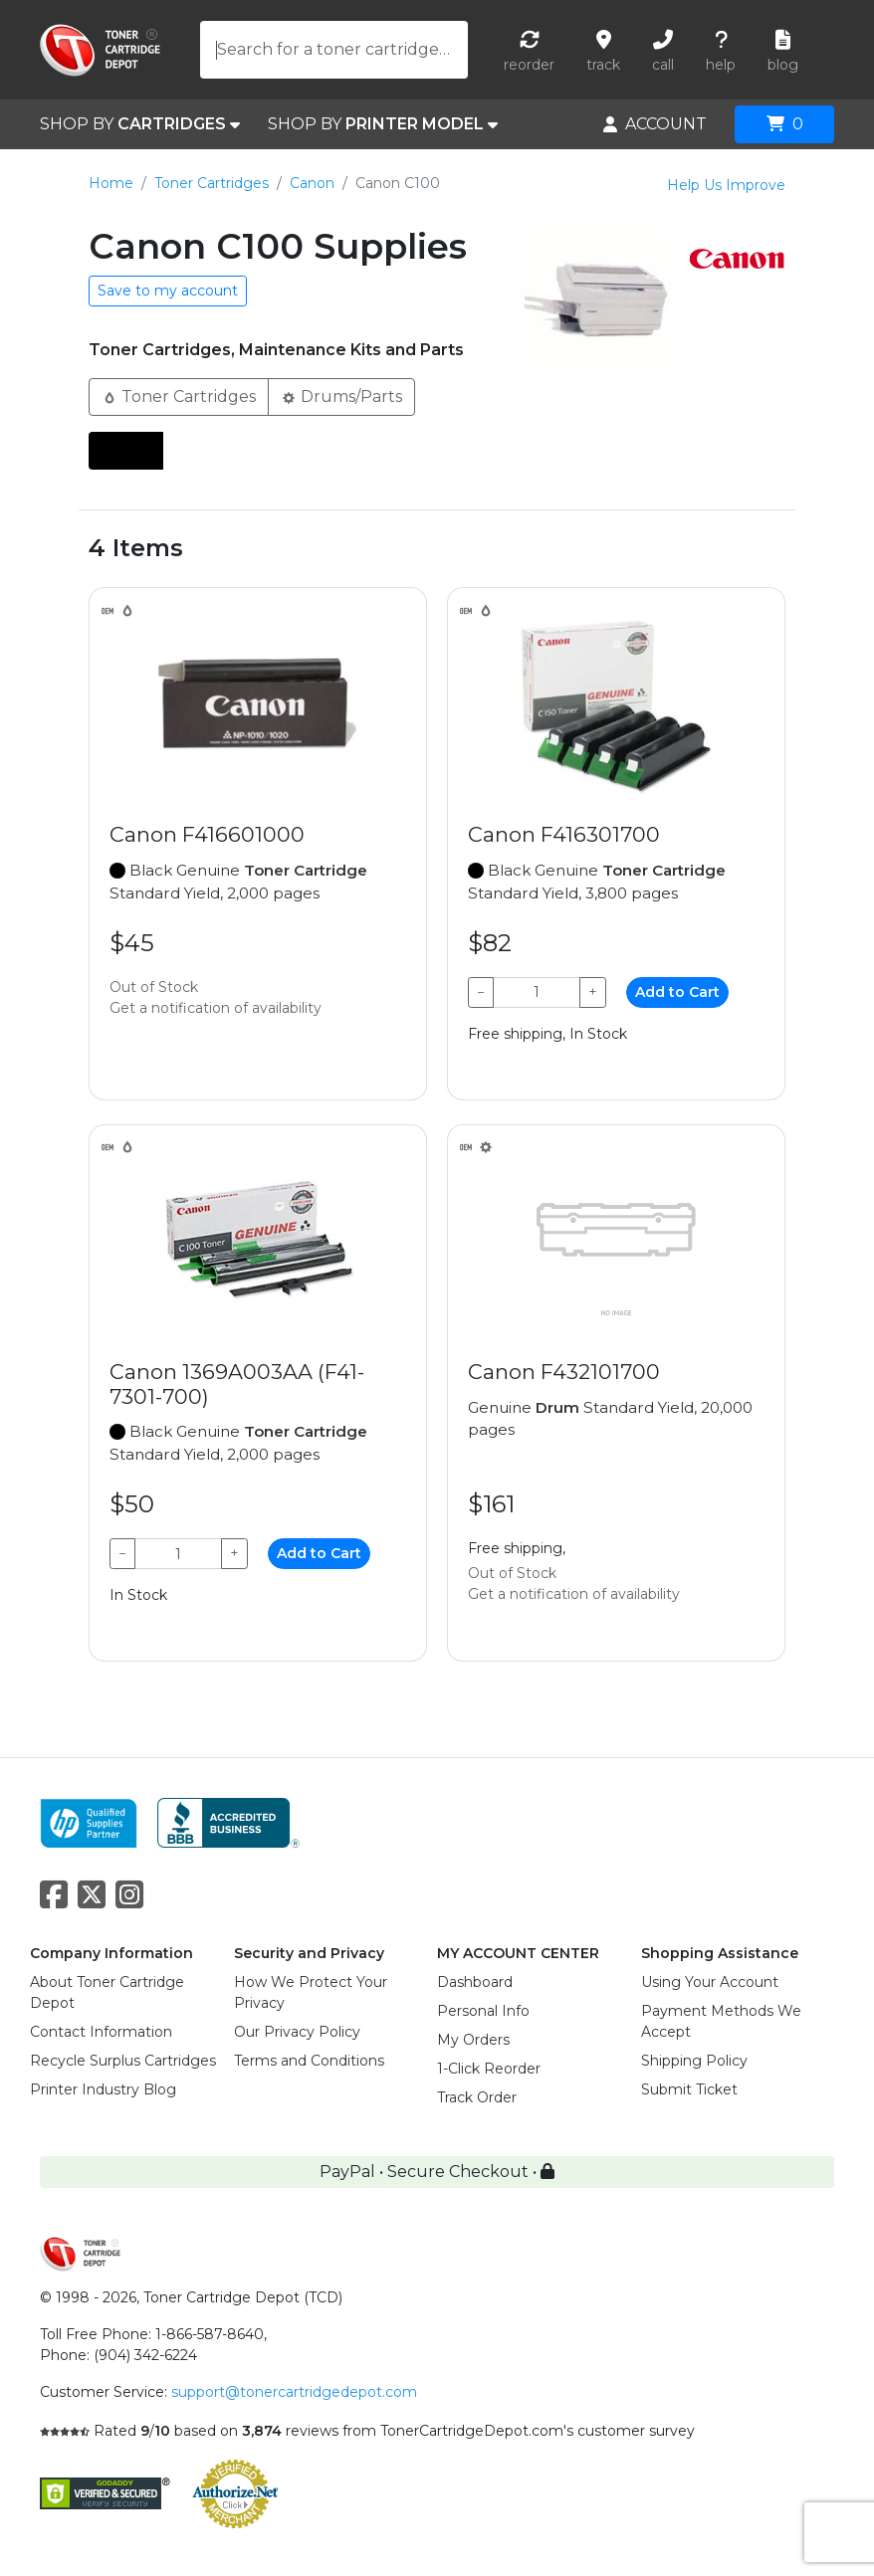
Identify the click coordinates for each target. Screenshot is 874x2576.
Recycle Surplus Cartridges (123, 2061)
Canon (312, 183)
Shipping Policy (694, 2061)
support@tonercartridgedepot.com (294, 2392)
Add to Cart (677, 992)
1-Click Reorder (489, 2069)
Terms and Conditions (309, 2061)
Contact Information (101, 2032)
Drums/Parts (341, 395)
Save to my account (168, 290)
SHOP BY (140, 124)
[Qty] (536, 992)
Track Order (477, 2097)
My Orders (473, 2040)
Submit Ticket (689, 2089)
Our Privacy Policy (297, 2032)
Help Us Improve (726, 185)
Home (111, 183)
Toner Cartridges (211, 183)
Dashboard (475, 1982)
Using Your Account (709, 1982)
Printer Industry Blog (103, 2089)
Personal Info (483, 2011)
